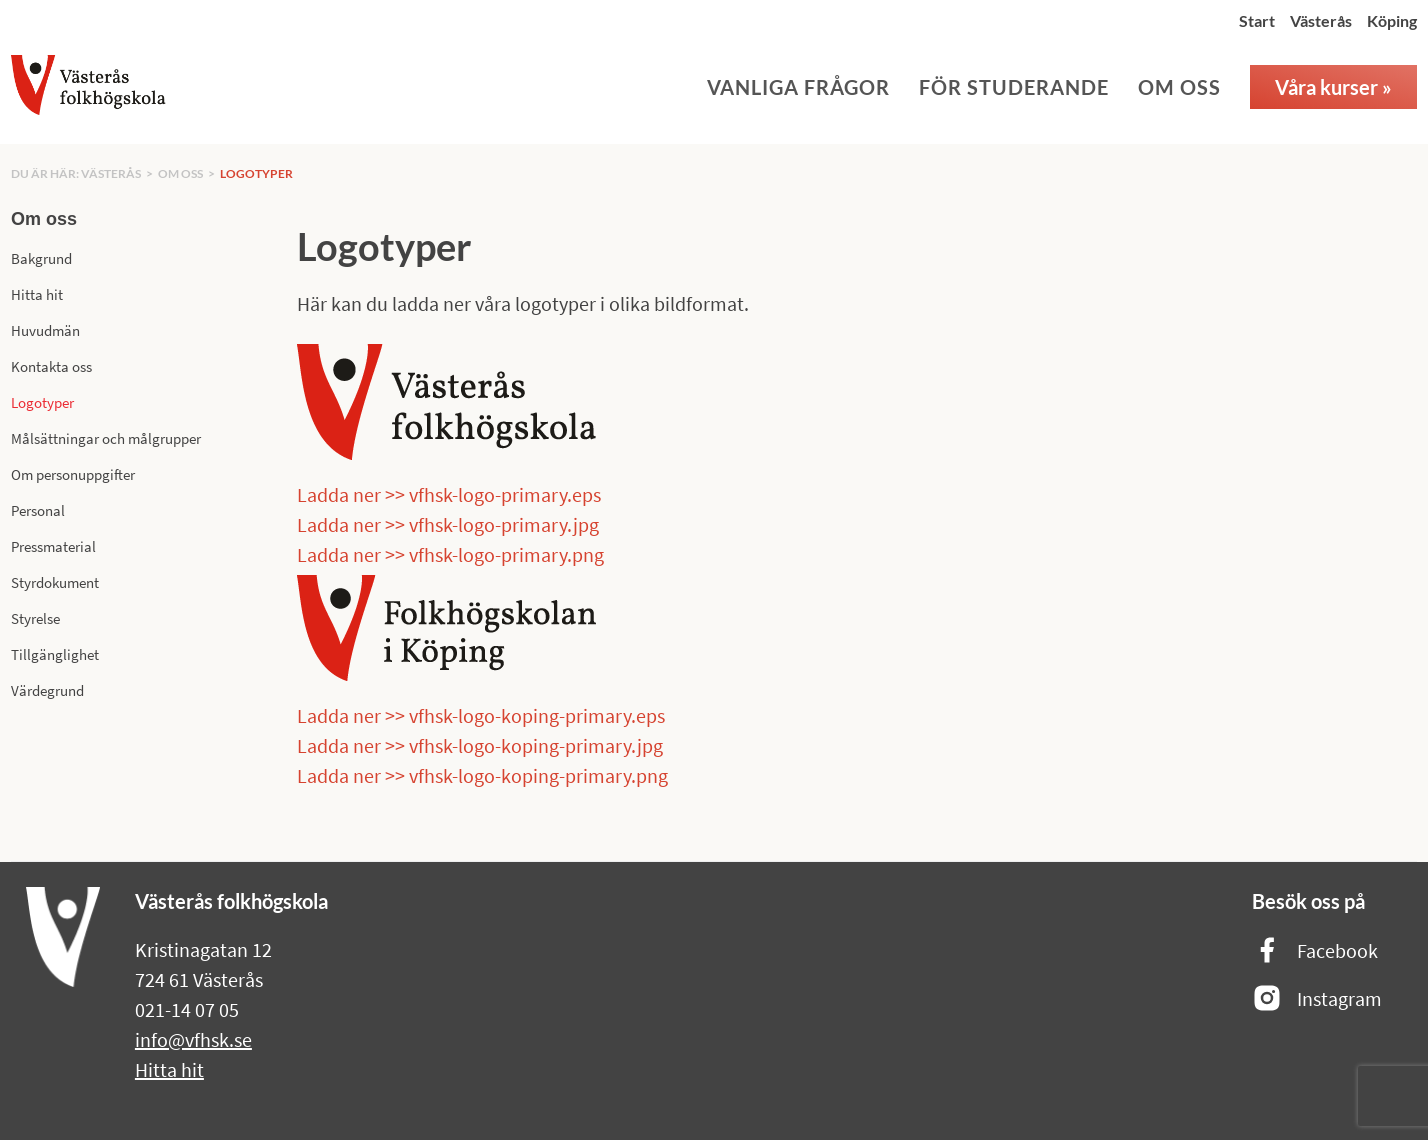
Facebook (1315, 951)
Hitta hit (37, 294)
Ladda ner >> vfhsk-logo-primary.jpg (448, 524)
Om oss (1179, 87)
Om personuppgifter (73, 474)
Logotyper (256, 173)
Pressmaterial (53, 546)
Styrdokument (55, 582)
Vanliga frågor (798, 87)
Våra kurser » (1333, 87)
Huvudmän (45, 330)
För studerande (1014, 87)
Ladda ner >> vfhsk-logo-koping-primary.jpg (480, 745)
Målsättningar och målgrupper (106, 438)
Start (1257, 20)
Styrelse (35, 618)
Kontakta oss (51, 366)
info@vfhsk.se (193, 1039)
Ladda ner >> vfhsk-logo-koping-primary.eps (481, 715)
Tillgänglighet (55, 654)
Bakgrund (41, 258)
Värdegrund (47, 690)
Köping (1392, 20)
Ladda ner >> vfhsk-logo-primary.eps (449, 494)
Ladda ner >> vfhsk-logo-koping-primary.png (482, 775)
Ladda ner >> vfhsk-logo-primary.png (450, 554)
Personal (38, 510)
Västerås (1321, 20)
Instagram (1317, 999)
